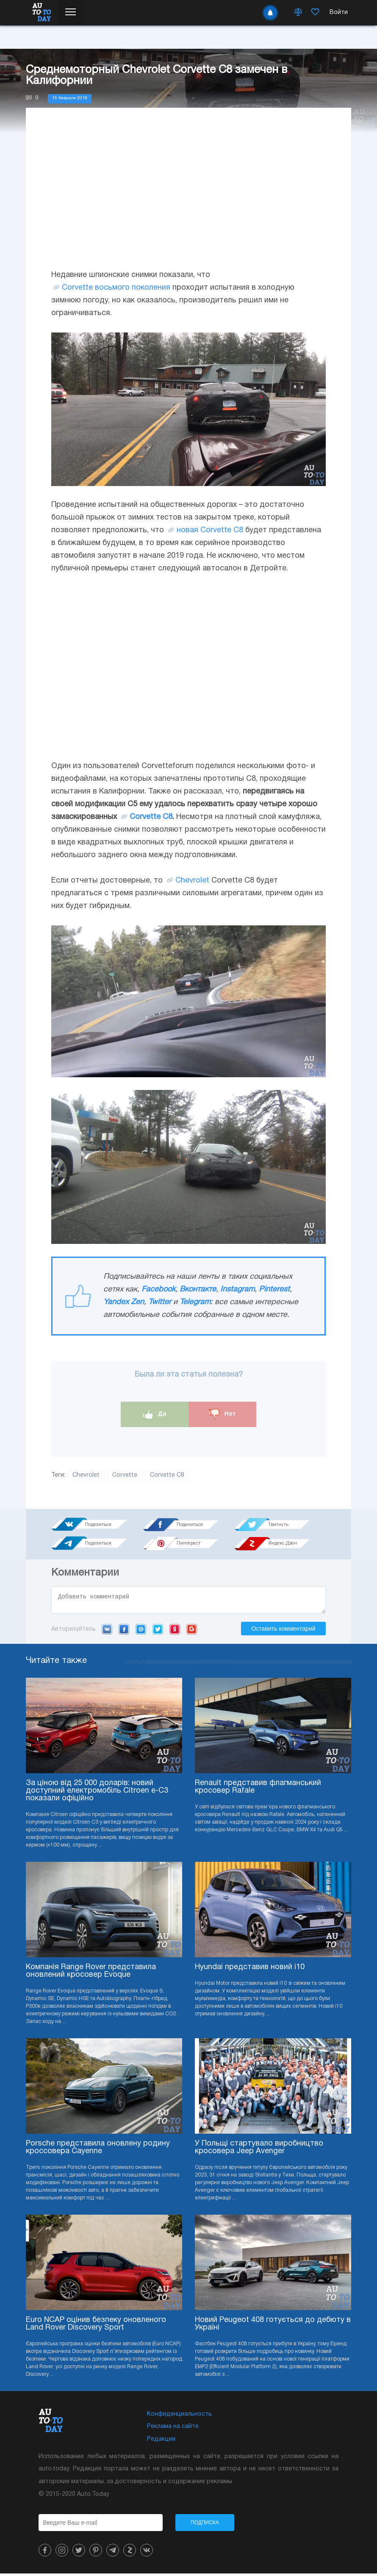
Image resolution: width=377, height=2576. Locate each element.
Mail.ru (141, 1631)
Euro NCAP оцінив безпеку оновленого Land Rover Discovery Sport (96, 2326)
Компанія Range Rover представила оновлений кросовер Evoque (91, 1973)
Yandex (174, 1631)
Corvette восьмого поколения (116, 287)
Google (191, 1631)
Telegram (195, 1302)
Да (155, 1414)
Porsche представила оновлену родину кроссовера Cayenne (98, 2150)
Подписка (205, 2525)
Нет (222, 1414)
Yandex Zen (123, 1302)
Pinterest (274, 1289)
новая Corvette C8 (210, 530)
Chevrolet (192, 880)
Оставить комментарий (283, 1631)
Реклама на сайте (173, 2429)
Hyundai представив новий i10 (250, 1969)
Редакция (161, 2442)
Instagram (237, 1289)
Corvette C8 (151, 817)
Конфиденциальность (179, 2417)
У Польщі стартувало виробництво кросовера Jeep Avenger (259, 2150)
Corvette (124, 1475)
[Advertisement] (188, 196)
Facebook (158, 1289)
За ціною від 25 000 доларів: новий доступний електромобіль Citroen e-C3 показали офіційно (97, 1793)
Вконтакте (198, 1289)
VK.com (107, 1631)
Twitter (159, 1302)
